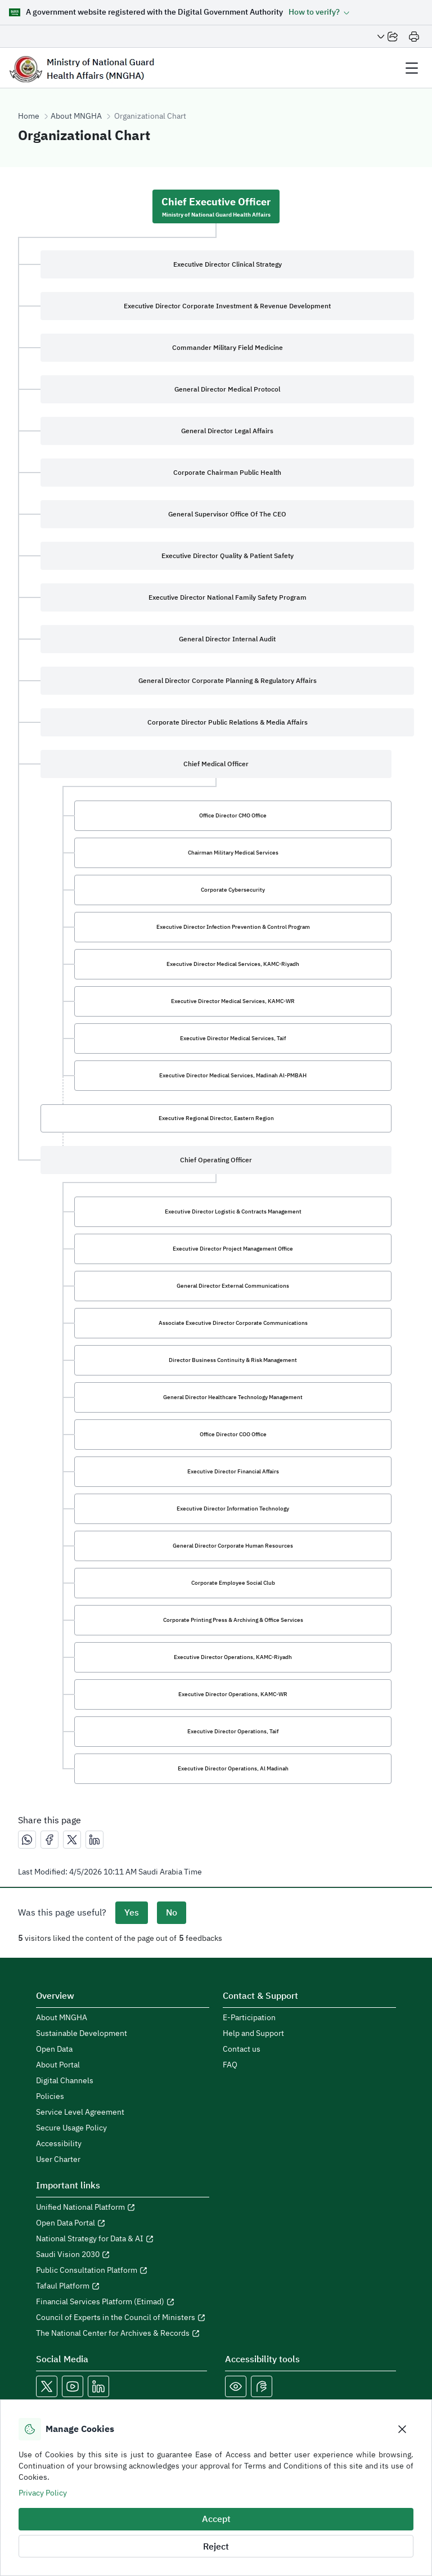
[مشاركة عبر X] (72, 1840)
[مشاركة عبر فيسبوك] (49, 1840)
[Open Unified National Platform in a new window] (122, 2207)
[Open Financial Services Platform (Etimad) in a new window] (122, 2302)
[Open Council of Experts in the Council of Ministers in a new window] (122, 2317)
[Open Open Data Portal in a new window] (122, 2223)
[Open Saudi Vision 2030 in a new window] (122, 2254)
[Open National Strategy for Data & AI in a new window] (122, 2239)
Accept (216, 2519)
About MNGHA (76, 116)
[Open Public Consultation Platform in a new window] (122, 2270)
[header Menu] (411, 68)
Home (28, 116)
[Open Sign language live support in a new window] (261, 2386)
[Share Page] (388, 37)
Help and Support (253, 2033)
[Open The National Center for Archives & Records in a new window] (122, 2333)
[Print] (414, 37)
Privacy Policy (43, 2493)
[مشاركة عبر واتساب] (27, 1840)
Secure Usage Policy (71, 2128)
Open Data (54, 2049)
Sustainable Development (81, 2033)
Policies (50, 2096)
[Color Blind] (235, 2386)
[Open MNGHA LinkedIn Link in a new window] (98, 2386)
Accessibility (59, 2144)
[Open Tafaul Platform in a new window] (122, 2286)
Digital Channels (64, 2081)
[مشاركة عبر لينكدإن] (95, 1840)
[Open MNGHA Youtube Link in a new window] (72, 2386)
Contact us (241, 2049)
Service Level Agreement (80, 2112)
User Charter (58, 2159)
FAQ (230, 2065)
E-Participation (249, 2018)
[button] (319, 12)
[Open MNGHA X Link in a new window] (46, 2386)
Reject (216, 2546)
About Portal (58, 2065)
